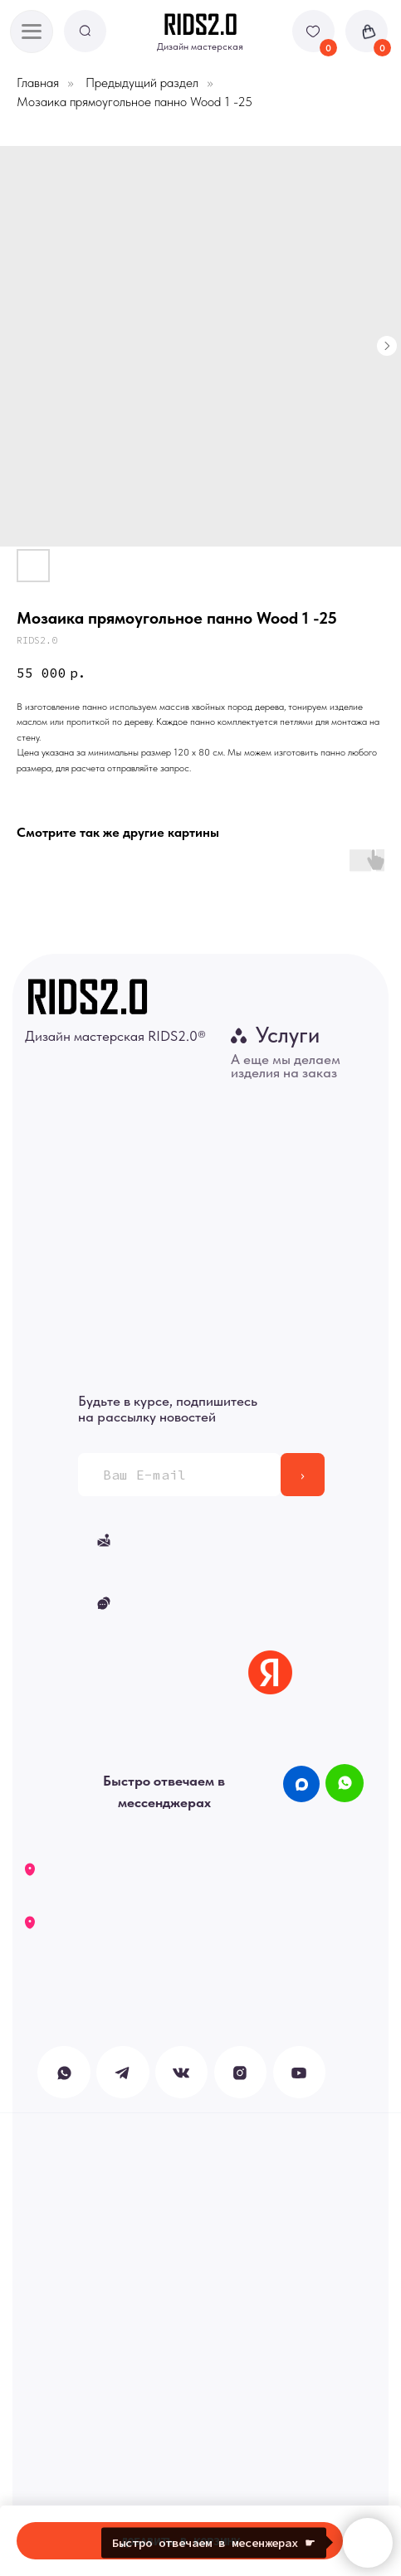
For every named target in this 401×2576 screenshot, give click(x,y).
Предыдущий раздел (142, 82)
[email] (179, 1475)
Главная (38, 82)
